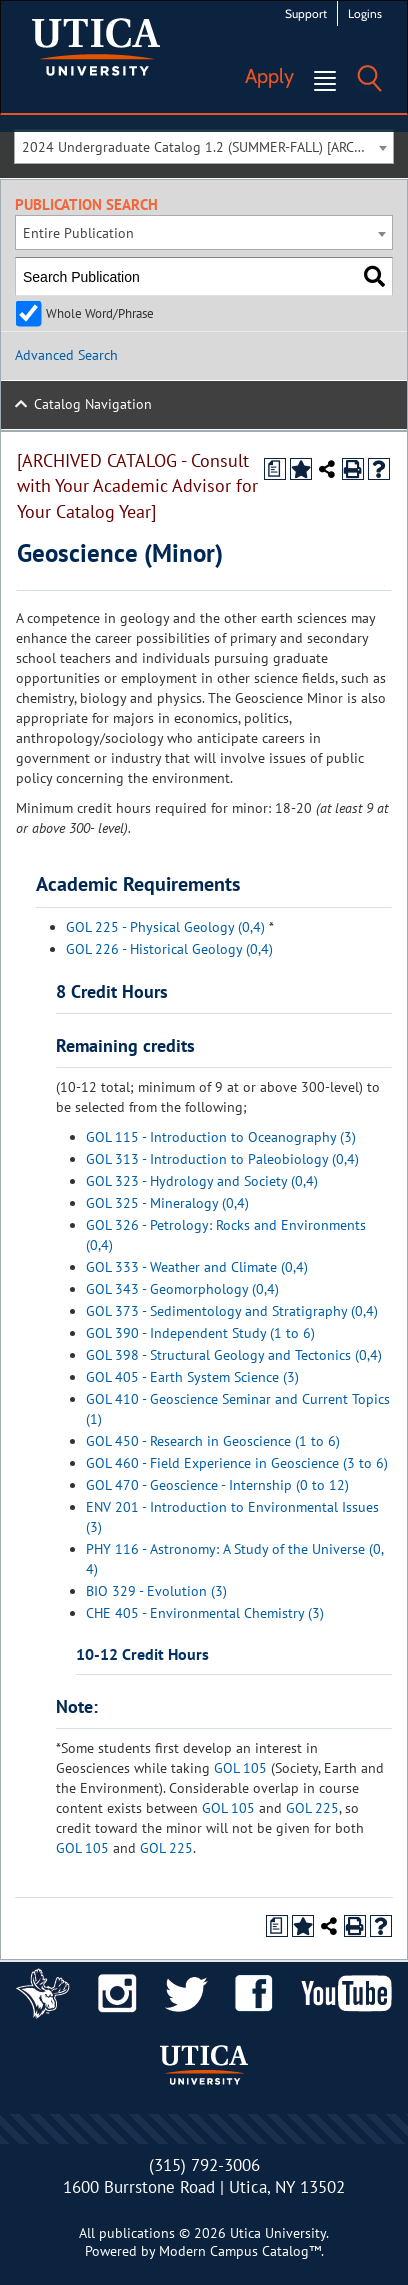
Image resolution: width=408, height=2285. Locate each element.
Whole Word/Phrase (100, 313)
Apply (269, 76)
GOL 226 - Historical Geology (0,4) (169, 949)
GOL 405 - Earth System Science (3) (192, 1377)
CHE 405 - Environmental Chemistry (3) (205, 1613)
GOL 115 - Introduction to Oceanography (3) (221, 1137)
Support (306, 13)
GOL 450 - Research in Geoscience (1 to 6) (213, 1441)
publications (137, 2233)
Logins (365, 13)
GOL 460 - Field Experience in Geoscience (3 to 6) (237, 1463)
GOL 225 (312, 1808)
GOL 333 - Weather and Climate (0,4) (197, 1267)
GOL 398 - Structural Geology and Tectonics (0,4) (234, 1355)
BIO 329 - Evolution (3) (156, 1591)
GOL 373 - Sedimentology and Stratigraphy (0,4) (232, 1311)
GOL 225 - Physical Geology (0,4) (165, 927)
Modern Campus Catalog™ (240, 2251)
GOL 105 (240, 1768)
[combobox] (204, 146)
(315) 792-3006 (204, 2165)
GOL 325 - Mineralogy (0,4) (167, 1203)
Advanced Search (66, 355)
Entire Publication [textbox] (78, 233)
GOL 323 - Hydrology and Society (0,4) (202, 1181)
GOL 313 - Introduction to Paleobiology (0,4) (222, 1159)
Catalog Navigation (93, 404)
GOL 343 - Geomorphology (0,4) (182, 1289)
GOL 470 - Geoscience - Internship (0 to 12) (217, 1485)
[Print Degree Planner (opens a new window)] (275, 469)
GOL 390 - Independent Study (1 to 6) (200, 1333)
